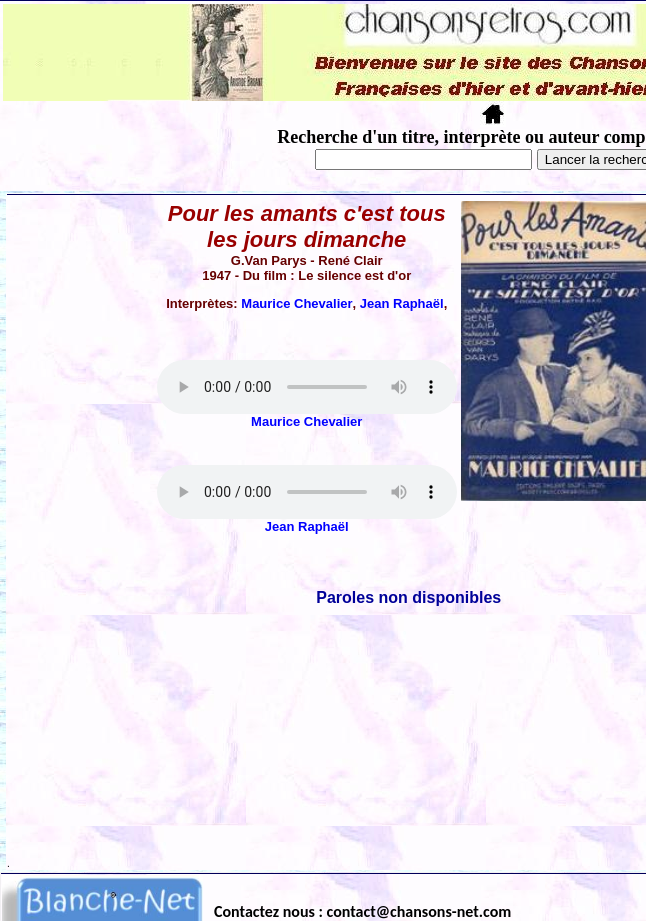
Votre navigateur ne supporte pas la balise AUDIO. (307, 387)
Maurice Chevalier (296, 303)
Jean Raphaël (402, 303)
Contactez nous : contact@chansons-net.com (362, 911)
